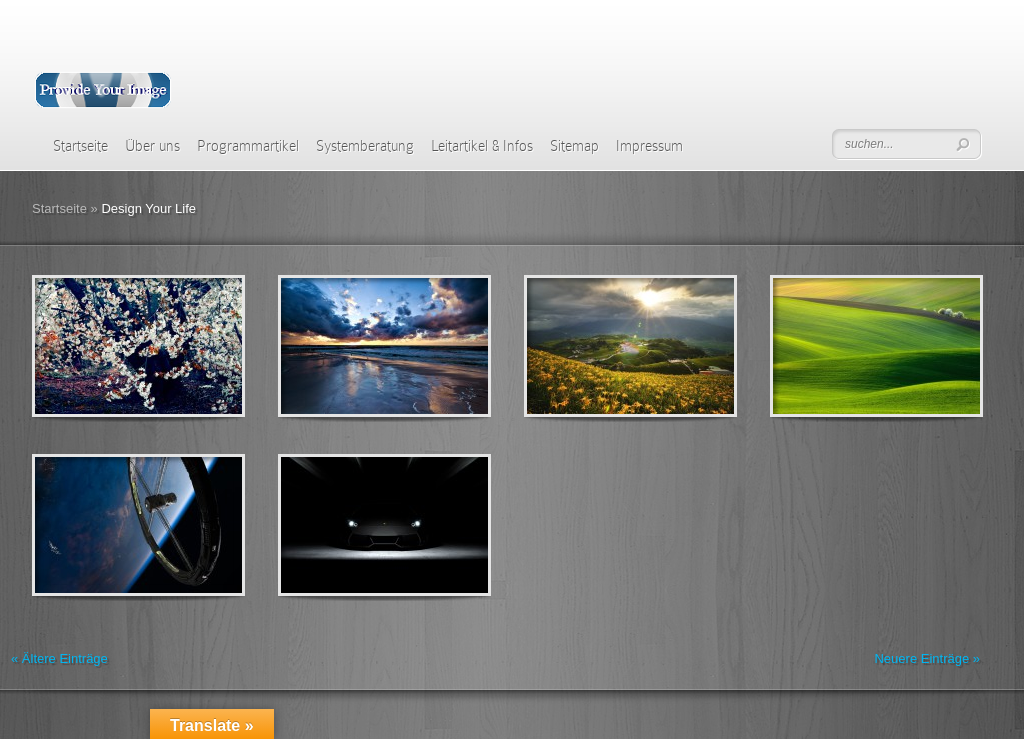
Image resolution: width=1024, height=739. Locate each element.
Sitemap (574, 146)
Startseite (80, 146)
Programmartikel (248, 146)
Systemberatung (365, 146)
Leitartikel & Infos (482, 146)
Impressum (649, 146)
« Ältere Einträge (59, 658)
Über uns (152, 146)
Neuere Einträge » (927, 658)
